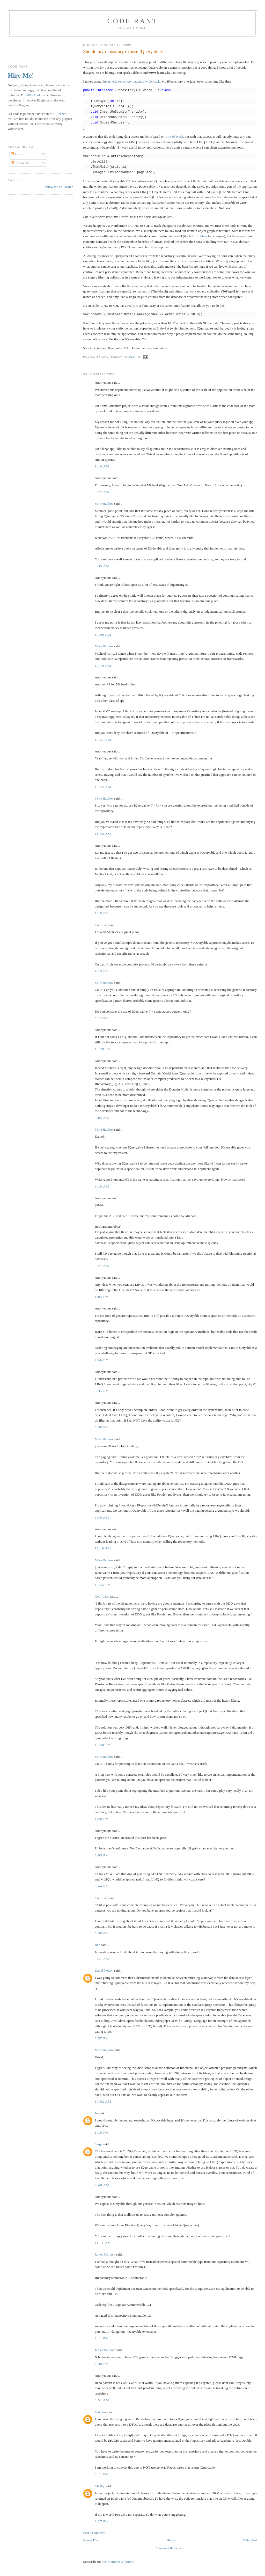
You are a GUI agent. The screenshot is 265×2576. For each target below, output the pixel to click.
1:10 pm (102, 913)
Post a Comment (94, 2533)
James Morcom (105, 2254)
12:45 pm (103, 1585)
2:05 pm (102, 1855)
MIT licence (58, 114)
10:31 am (103, 740)
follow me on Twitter (58, 187)
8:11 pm (102, 2474)
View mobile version (170, 2548)
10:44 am (103, 787)
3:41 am (102, 1959)
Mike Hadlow (104, 504)
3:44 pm (102, 1886)
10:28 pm (103, 1049)
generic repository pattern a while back (133, 81)
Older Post (250, 2540)
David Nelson (104, 1970)
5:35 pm (102, 1391)
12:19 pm (103, 1548)
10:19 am (103, 666)
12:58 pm (103, 1745)
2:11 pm (102, 2338)
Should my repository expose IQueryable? (123, 51)
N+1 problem (198, 236)
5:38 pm (102, 1427)
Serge (98, 2144)
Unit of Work (174, 136)
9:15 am (102, 1186)
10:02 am (103, 2101)
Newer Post (91, 2540)
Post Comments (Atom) (118, 2562)
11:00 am (103, 834)
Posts (16, 154)
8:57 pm (102, 2038)
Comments (20, 163)
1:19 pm (102, 2132)
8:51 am (102, 2400)
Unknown (101, 2412)
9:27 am (102, 1266)
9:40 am (102, 1517)
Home (171, 2540)
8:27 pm (102, 2521)
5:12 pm (102, 1018)
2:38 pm (102, 2364)
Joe (97, 2113)
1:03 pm (102, 1297)
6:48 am (102, 2185)
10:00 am (103, 634)
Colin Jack (102, 925)
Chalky (100, 2486)
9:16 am (102, 466)
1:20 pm (102, 1819)
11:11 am (103, 2243)
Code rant (132, 21)
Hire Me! (21, 75)
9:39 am (102, 566)
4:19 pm (102, 971)
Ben (97, 1945)
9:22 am (102, 492)
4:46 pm (102, 1360)
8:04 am (102, 1118)
